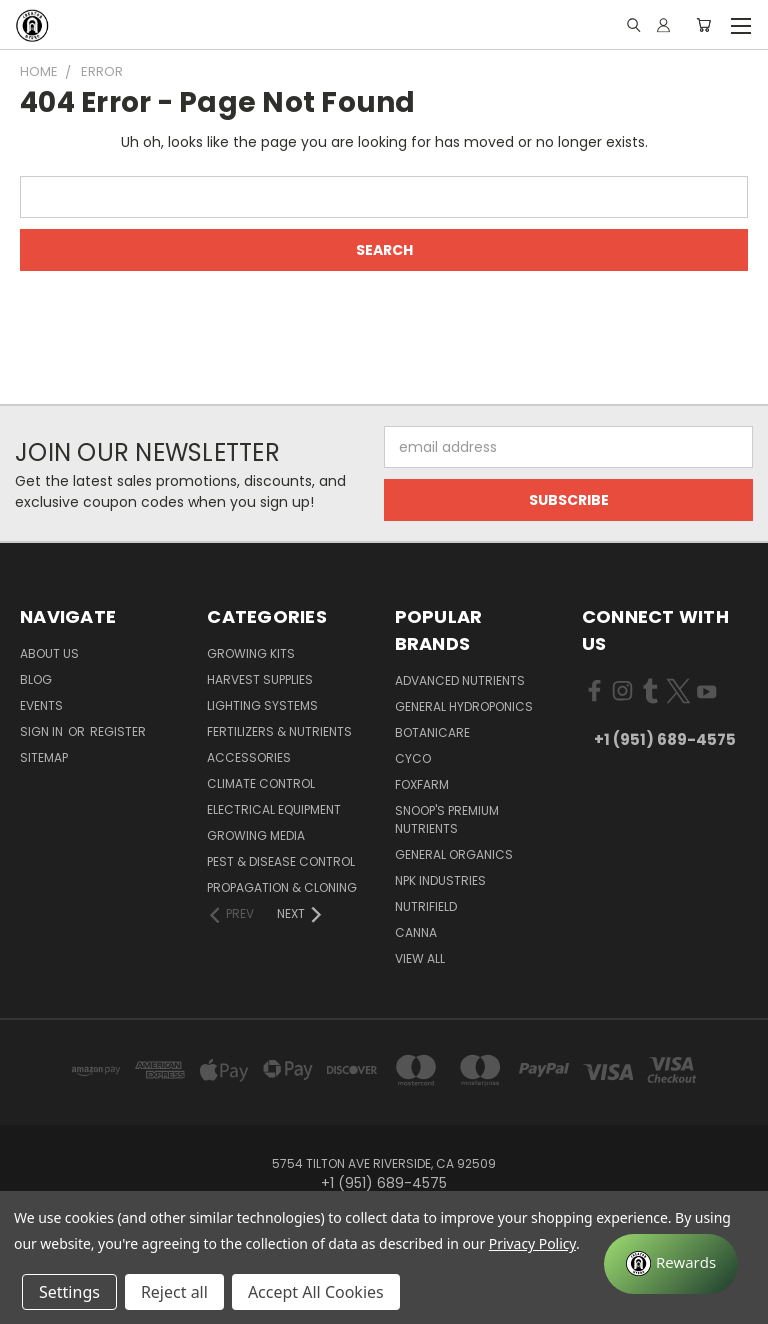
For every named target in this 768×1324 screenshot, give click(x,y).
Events (41, 705)
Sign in (43, 731)
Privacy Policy (532, 1243)
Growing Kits (251, 653)
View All (420, 958)
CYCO (413, 758)
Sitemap (44, 757)
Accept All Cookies (316, 1292)
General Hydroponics (464, 706)
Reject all (174, 1292)
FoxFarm (422, 784)
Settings (69, 1292)
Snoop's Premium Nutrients (447, 819)
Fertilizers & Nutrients (279, 731)
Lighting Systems (262, 705)
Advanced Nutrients (460, 680)
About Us (49, 653)
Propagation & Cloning (282, 887)
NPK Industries (440, 880)
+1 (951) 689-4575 (665, 739)
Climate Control (261, 783)
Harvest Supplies (260, 679)
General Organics (454, 854)
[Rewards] (671, 1264)
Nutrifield (426, 906)
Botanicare (432, 732)
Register (118, 731)
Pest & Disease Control (281, 861)
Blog (36, 679)
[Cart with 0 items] (703, 25)
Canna (416, 932)
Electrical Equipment (274, 809)
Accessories (249, 757)
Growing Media (256, 835)
